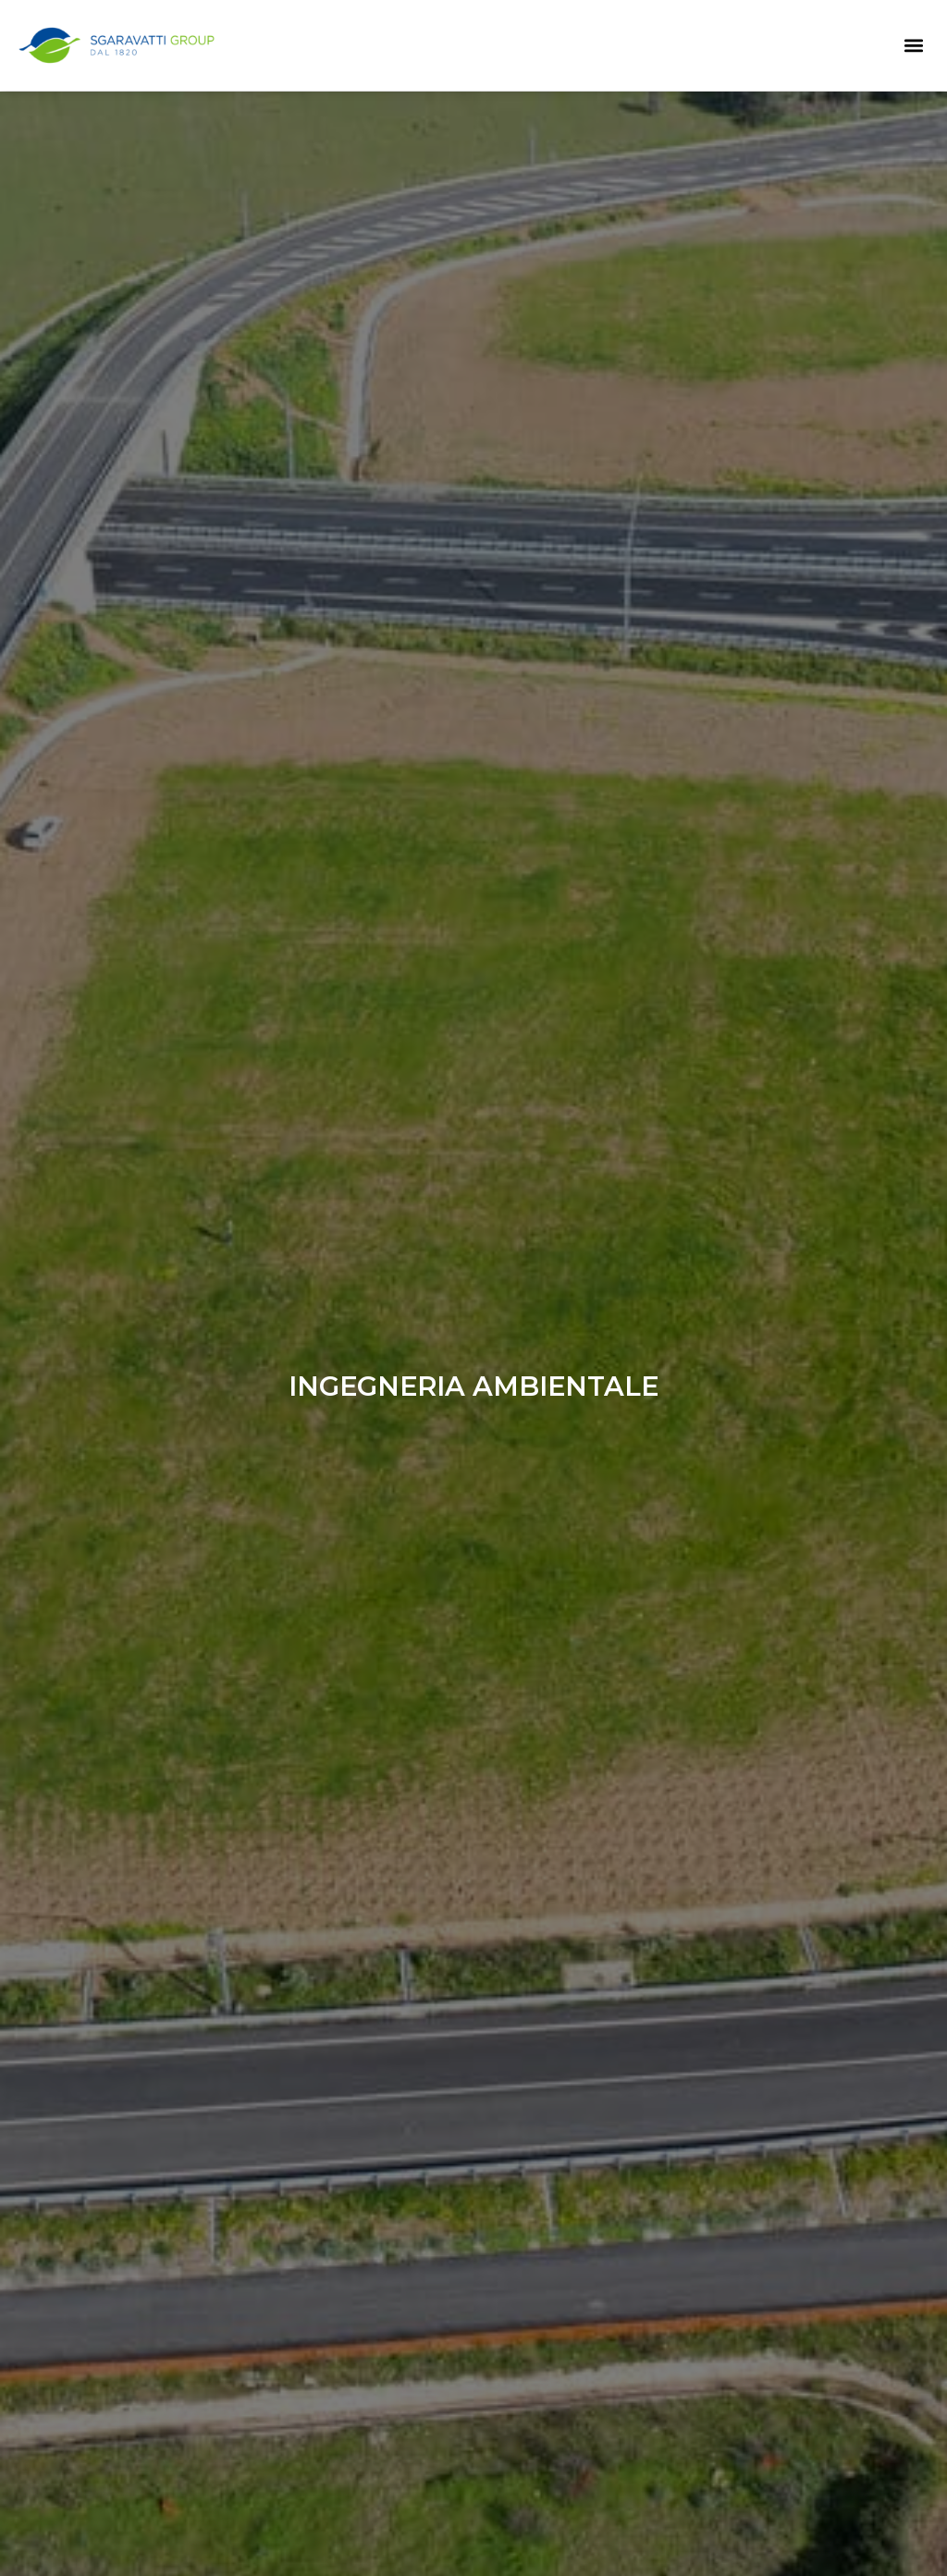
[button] (913, 45)
